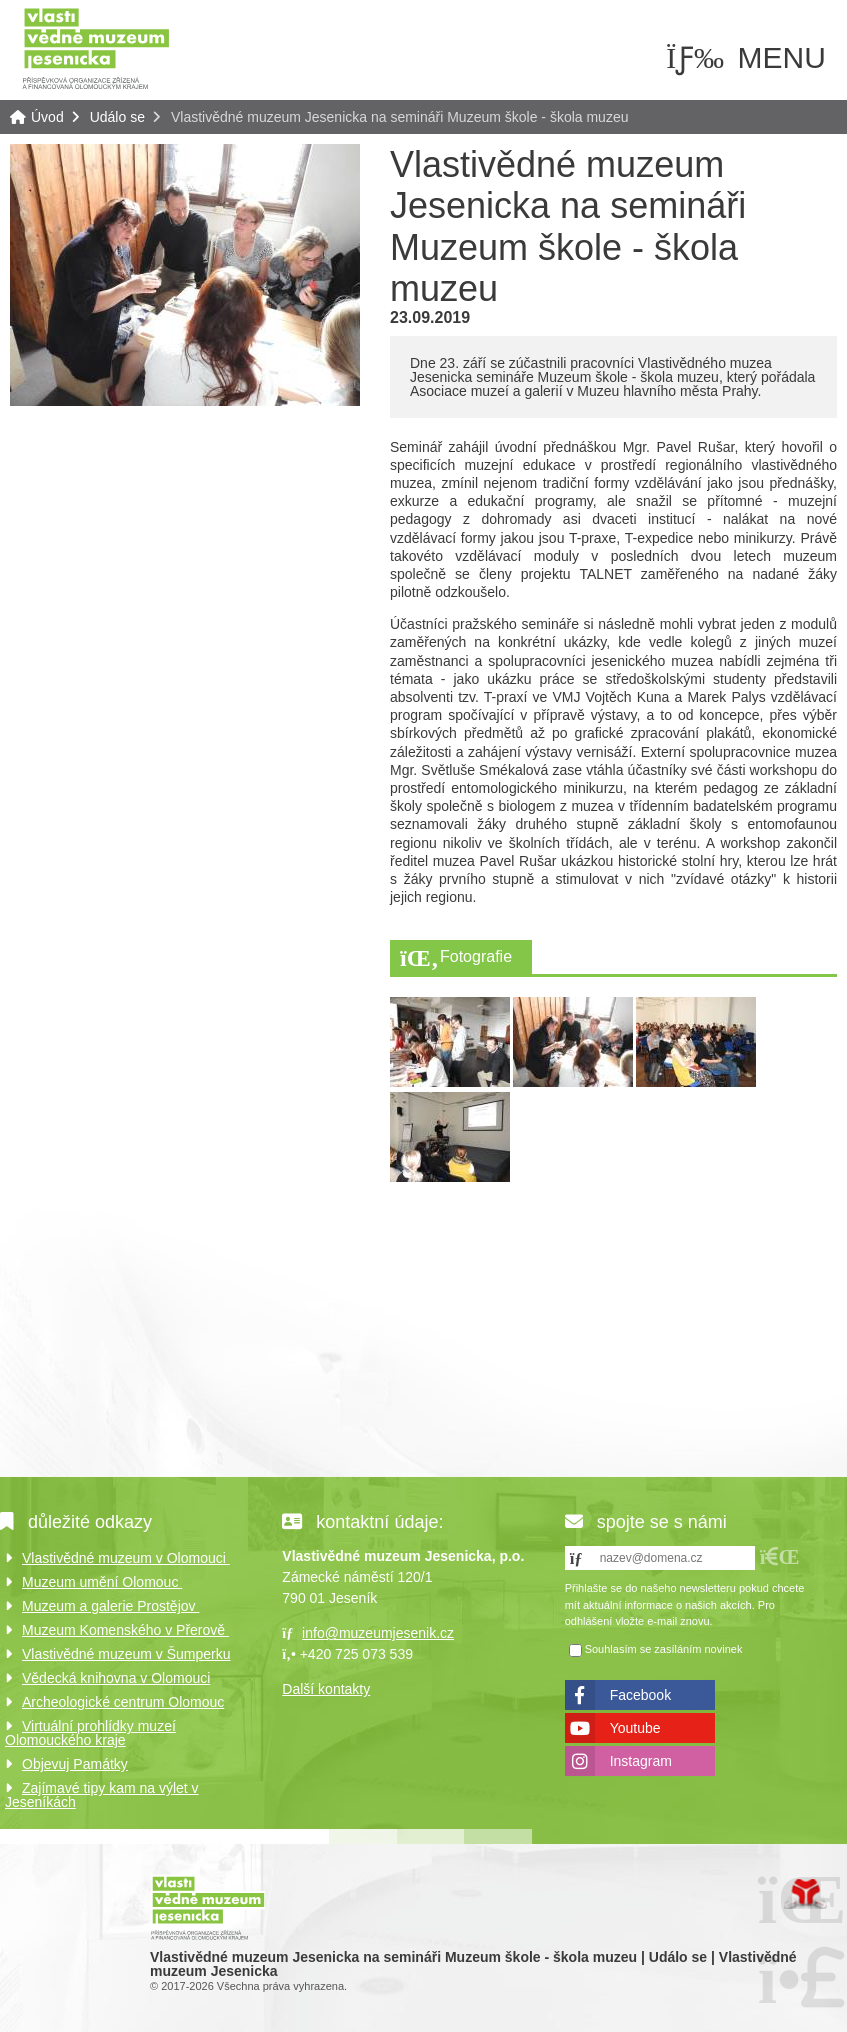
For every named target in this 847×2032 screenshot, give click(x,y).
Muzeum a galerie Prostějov (110, 1606)
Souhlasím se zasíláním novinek (664, 1649)
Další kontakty (326, 1689)
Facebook (640, 1695)
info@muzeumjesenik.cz (378, 1633)
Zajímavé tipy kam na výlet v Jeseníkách (102, 1795)
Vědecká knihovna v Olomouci (116, 1678)
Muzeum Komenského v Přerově (125, 1630)
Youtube (635, 1728)
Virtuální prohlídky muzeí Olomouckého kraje (90, 1733)
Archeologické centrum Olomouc (123, 1702)
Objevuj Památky (75, 1764)
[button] (780, 1556)
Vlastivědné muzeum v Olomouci (126, 1558)
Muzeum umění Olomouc (102, 1582)
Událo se (117, 117)
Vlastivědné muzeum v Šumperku (126, 1654)
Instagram (641, 1761)
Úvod (96, 47)
